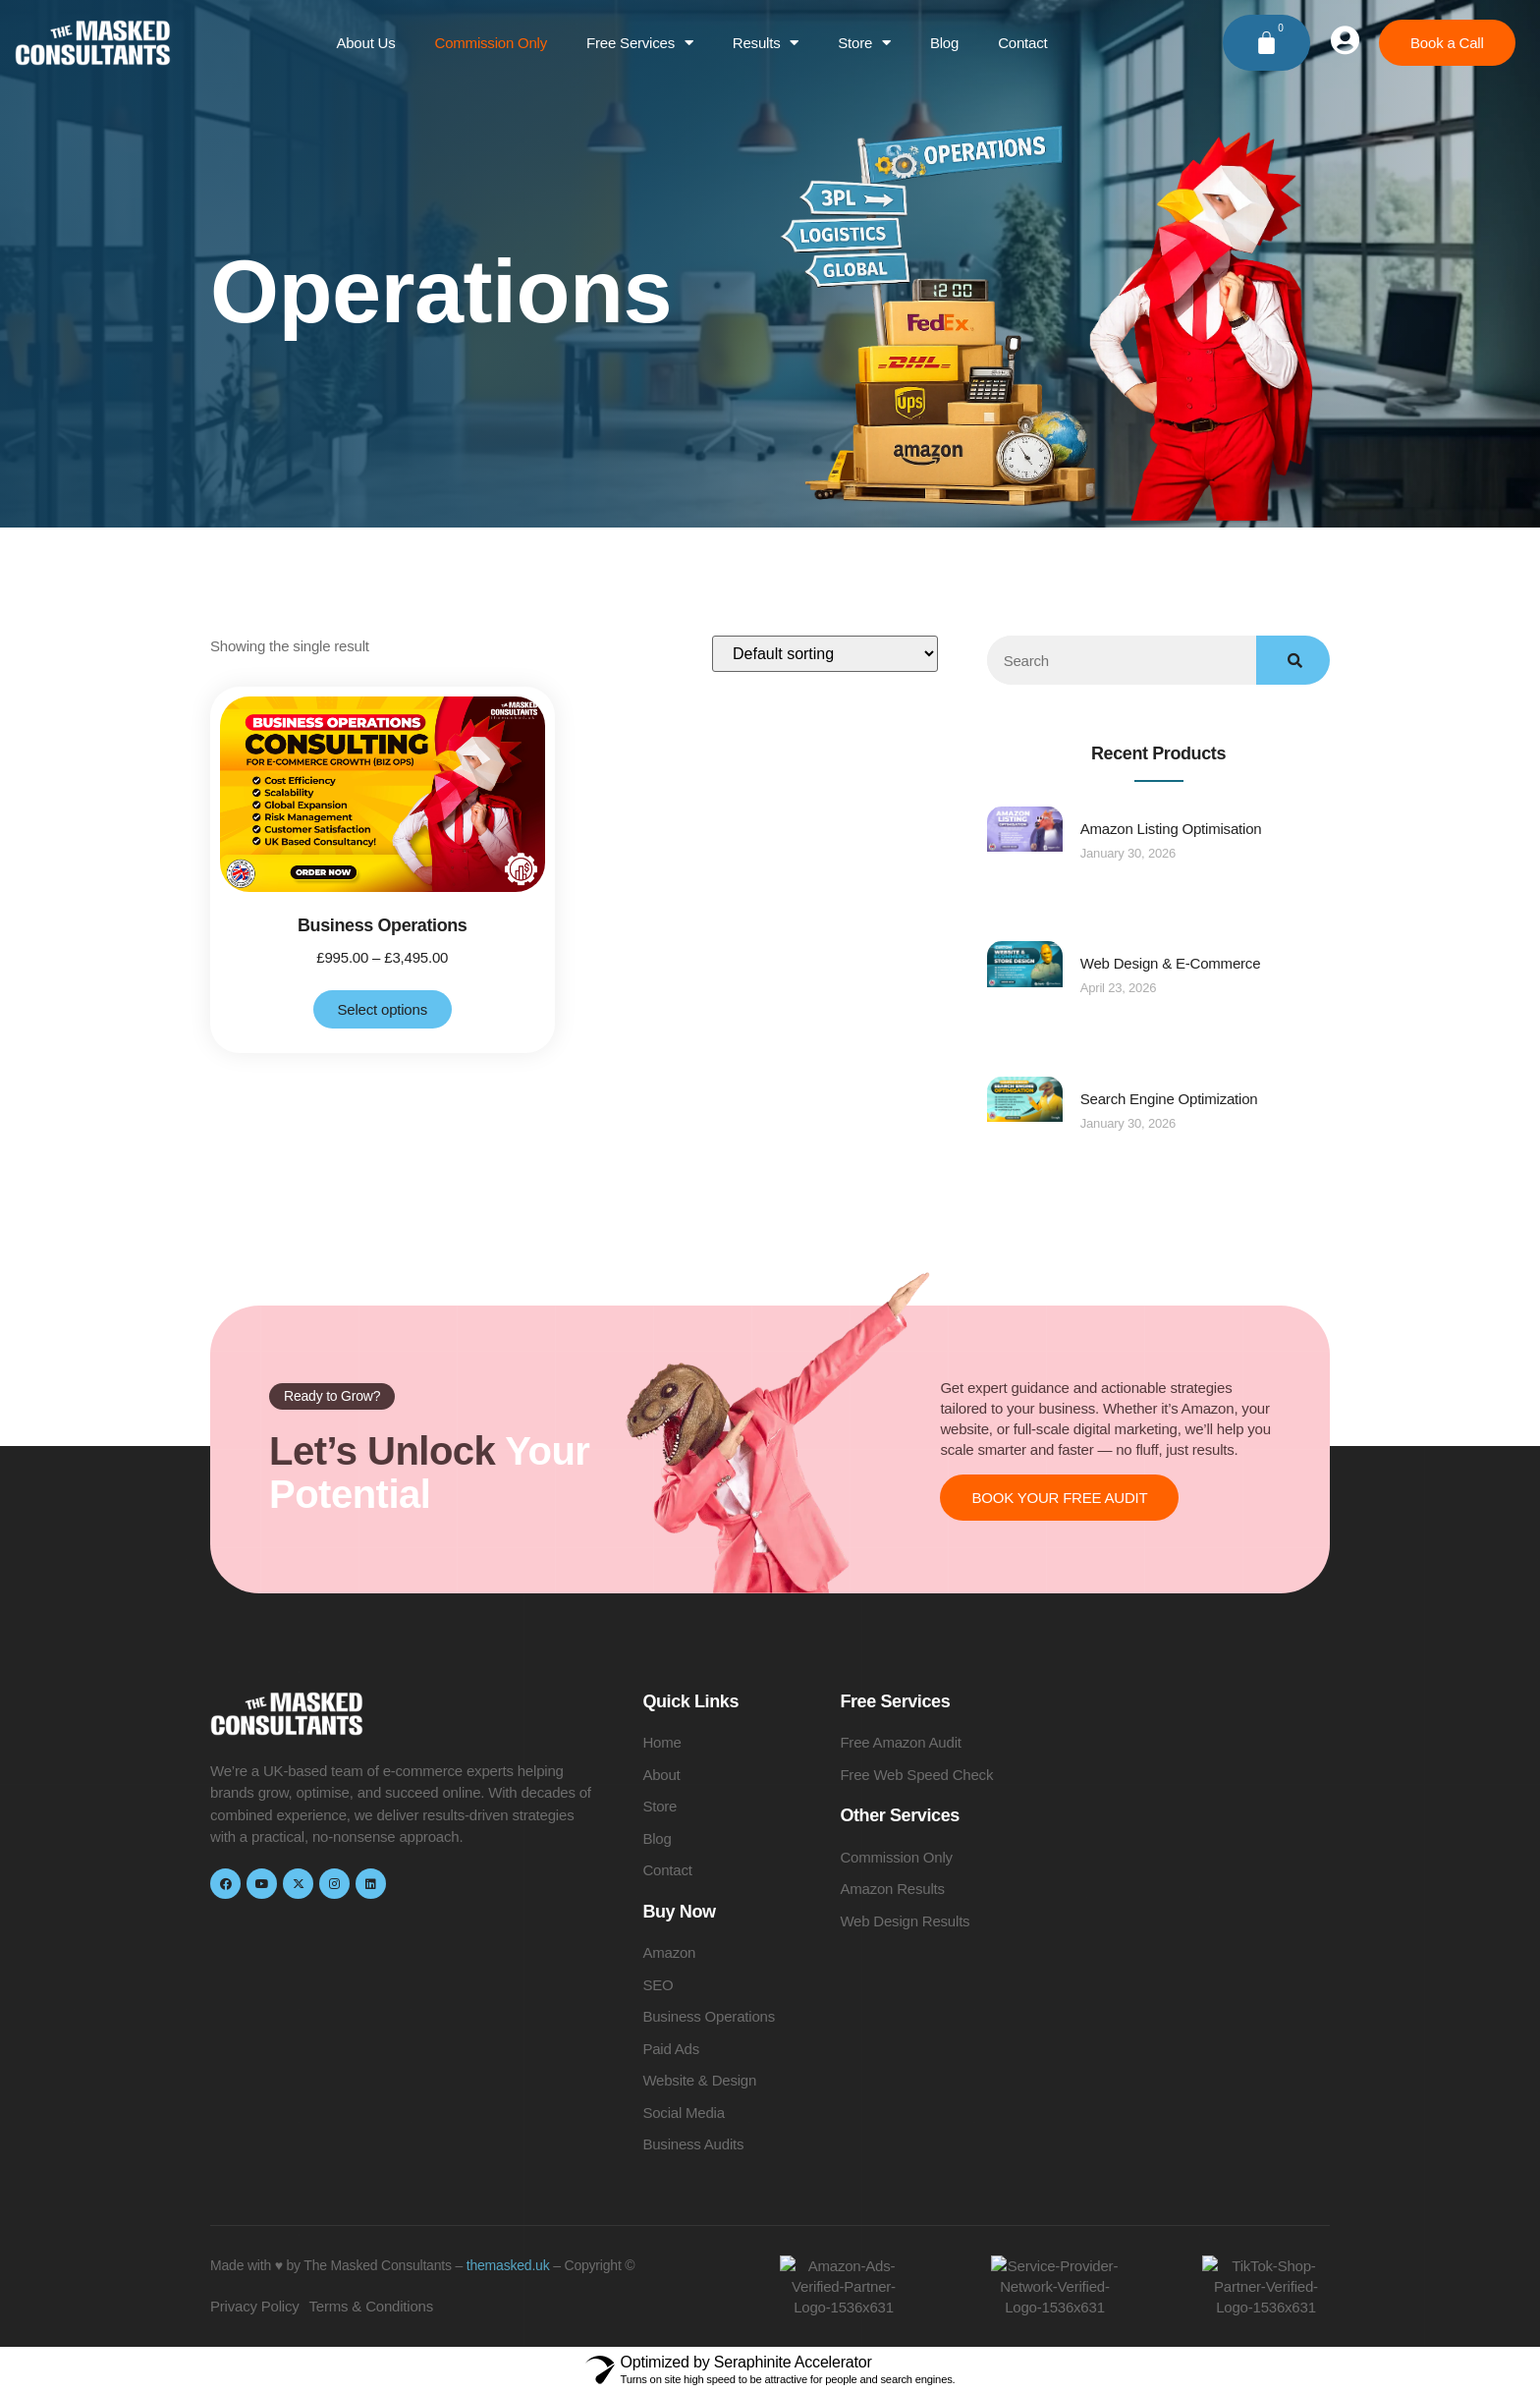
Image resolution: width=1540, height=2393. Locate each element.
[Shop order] (825, 654)
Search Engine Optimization (1169, 1098)
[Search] (1293, 660)
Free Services (639, 43)
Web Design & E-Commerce (1170, 963)
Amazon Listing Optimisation (1171, 828)
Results (765, 43)
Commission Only (491, 42)
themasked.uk (508, 2265)
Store (864, 43)
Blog (944, 42)
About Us (365, 42)
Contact (1022, 42)
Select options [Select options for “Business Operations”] (382, 1009)
